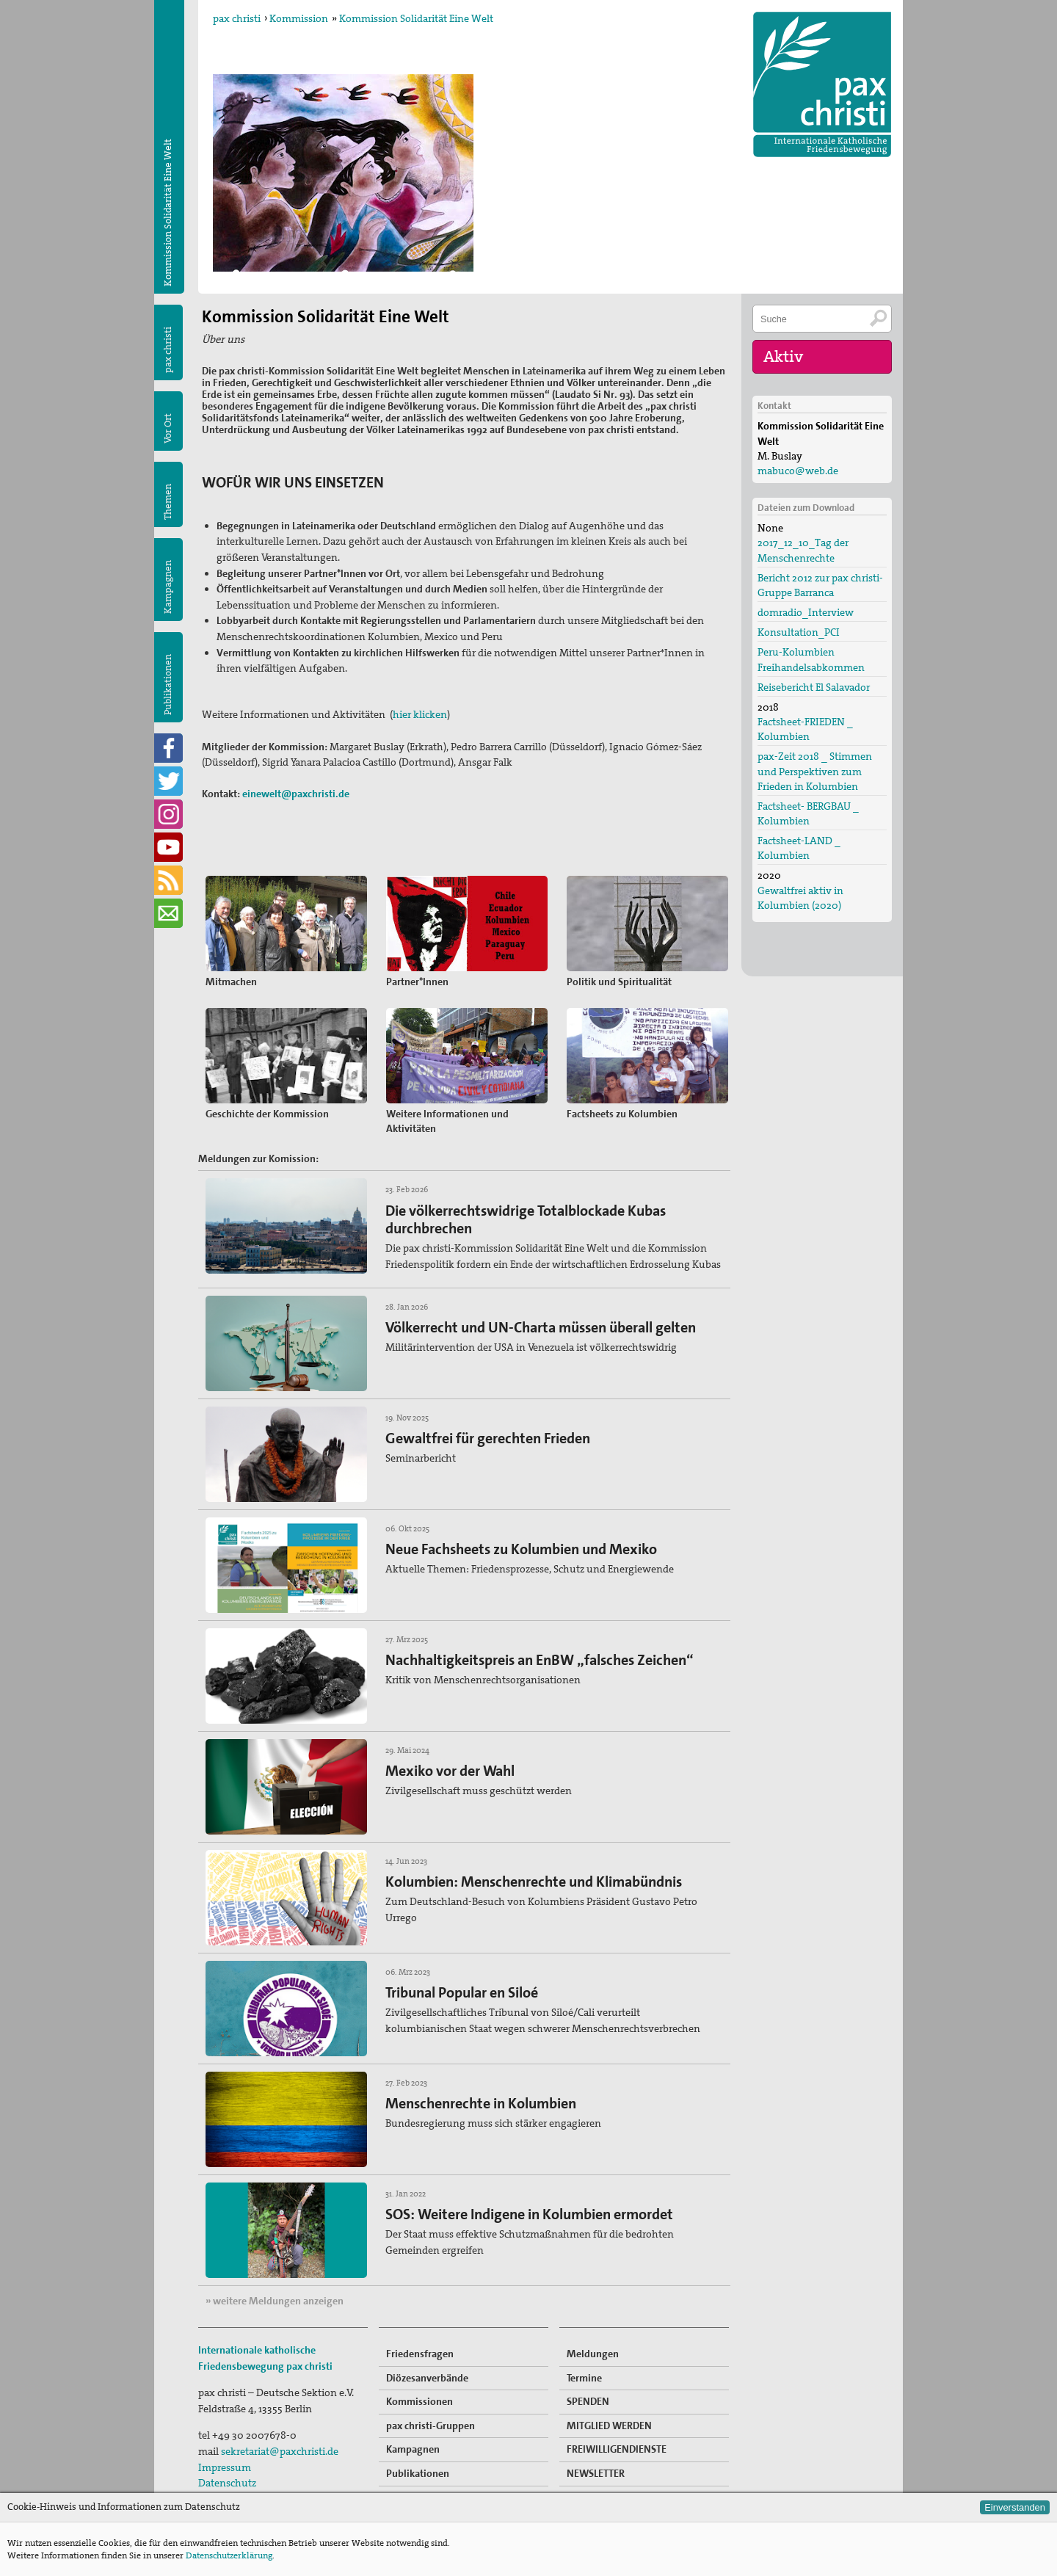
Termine (584, 2377)
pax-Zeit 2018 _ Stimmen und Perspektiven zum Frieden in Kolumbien (815, 771)
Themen (167, 502)
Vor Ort (167, 428)
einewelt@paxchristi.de (295, 793)
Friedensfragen (420, 2353)
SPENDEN (588, 2401)
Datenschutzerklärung (229, 2555)
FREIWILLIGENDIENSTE (616, 2449)
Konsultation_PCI (799, 632)
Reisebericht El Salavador (814, 687)
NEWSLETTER (596, 2473)
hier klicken (420, 714)
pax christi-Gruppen (430, 2425)
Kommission (298, 18)
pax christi (237, 18)
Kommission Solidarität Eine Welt (416, 18)
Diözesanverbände (427, 2377)
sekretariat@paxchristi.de (279, 2451)
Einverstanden (1014, 2507)
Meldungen (593, 2353)
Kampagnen (167, 587)
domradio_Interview (806, 612)
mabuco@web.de (798, 470)
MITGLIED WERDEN (609, 2425)
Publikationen (167, 684)
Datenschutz (227, 2482)
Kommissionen (419, 2401)
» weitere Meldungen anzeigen (275, 2300)
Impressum (224, 2467)
